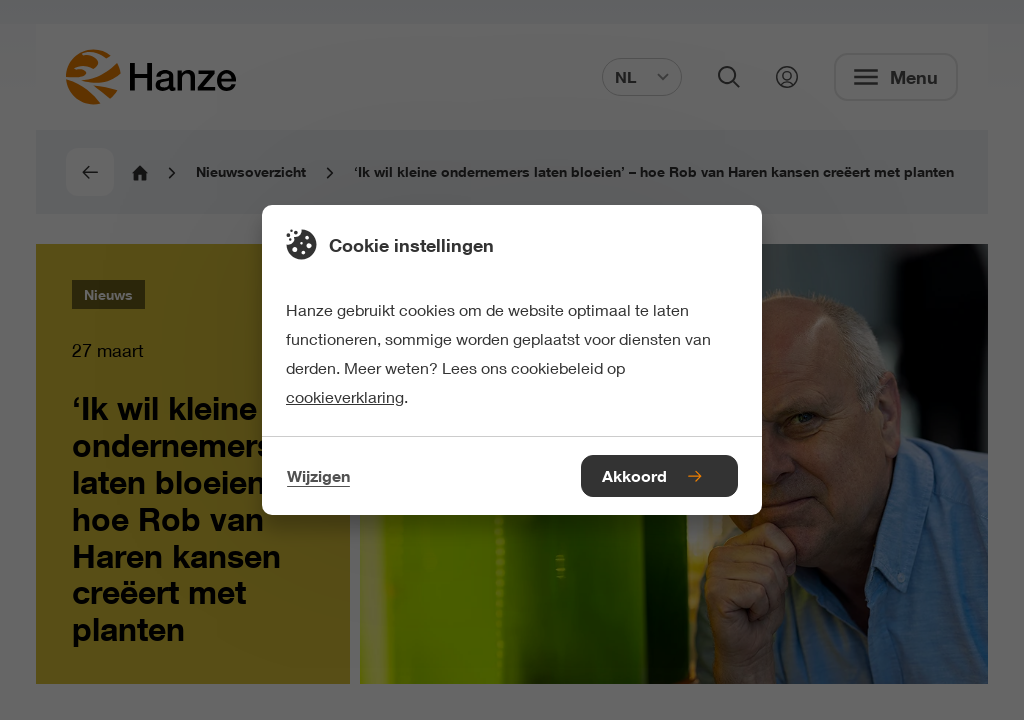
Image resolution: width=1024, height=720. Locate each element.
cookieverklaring (345, 396)
